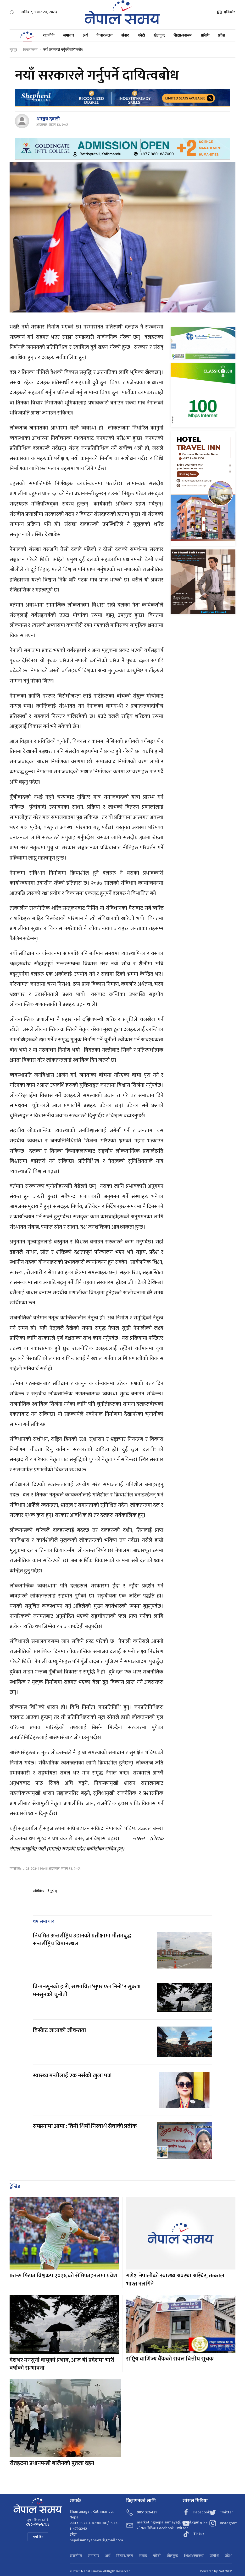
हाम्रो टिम (38, 2536)
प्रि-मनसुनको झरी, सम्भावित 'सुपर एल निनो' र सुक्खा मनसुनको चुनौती (87, 1991)
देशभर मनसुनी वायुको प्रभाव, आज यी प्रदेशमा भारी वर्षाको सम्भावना (62, 2364)
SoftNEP (225, 2571)
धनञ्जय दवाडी (48, 119)
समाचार (68, 35)
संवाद (125, 35)
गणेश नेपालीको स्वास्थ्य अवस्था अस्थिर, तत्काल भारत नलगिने (175, 2280)
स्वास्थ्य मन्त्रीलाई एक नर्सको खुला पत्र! (72, 2075)
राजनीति (49, 35)
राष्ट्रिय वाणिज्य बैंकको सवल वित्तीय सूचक (170, 2359)
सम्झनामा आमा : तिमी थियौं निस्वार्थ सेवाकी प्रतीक (85, 2126)
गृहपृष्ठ (13, 49)
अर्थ (85, 35)
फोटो (141, 35)
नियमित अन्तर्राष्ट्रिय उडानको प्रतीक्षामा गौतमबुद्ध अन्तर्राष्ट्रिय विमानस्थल (82, 1940)
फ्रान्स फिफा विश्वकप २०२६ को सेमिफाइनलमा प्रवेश (63, 2275)
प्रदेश (221, 35)
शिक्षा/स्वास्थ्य (182, 35)
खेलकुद (159, 35)
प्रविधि (205, 35)
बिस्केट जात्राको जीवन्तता (59, 2030)
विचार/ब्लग (104, 35)
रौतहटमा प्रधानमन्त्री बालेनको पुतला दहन (52, 2463)
